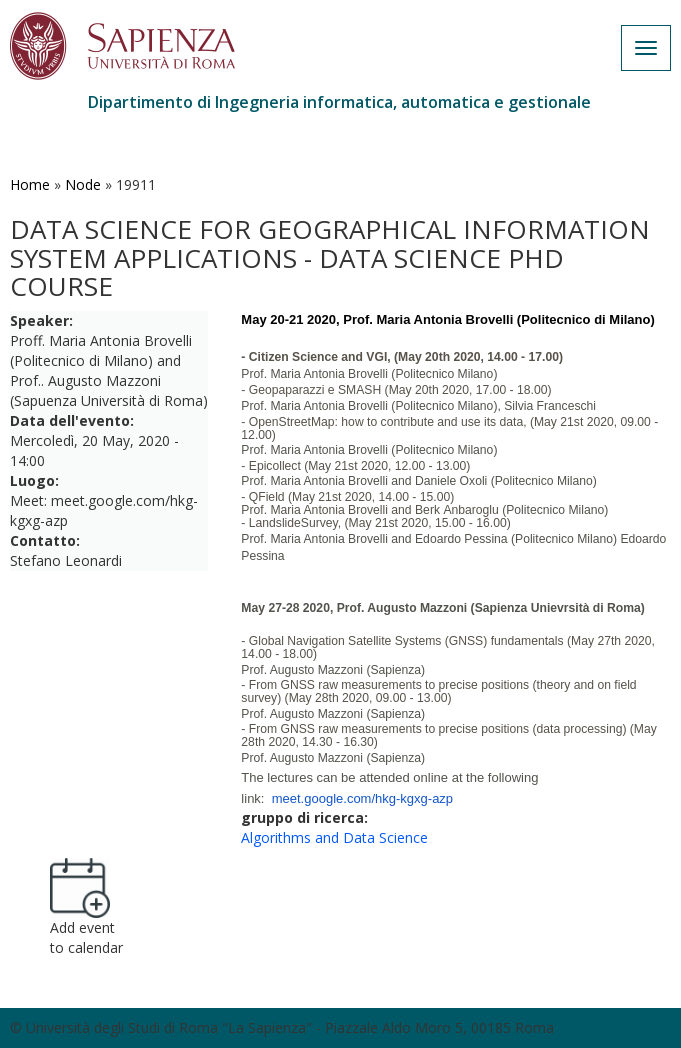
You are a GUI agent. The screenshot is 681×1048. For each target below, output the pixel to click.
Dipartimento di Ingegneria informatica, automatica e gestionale (339, 102)
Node (83, 184)
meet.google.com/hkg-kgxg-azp (362, 798)
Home (30, 184)
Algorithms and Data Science (334, 837)
